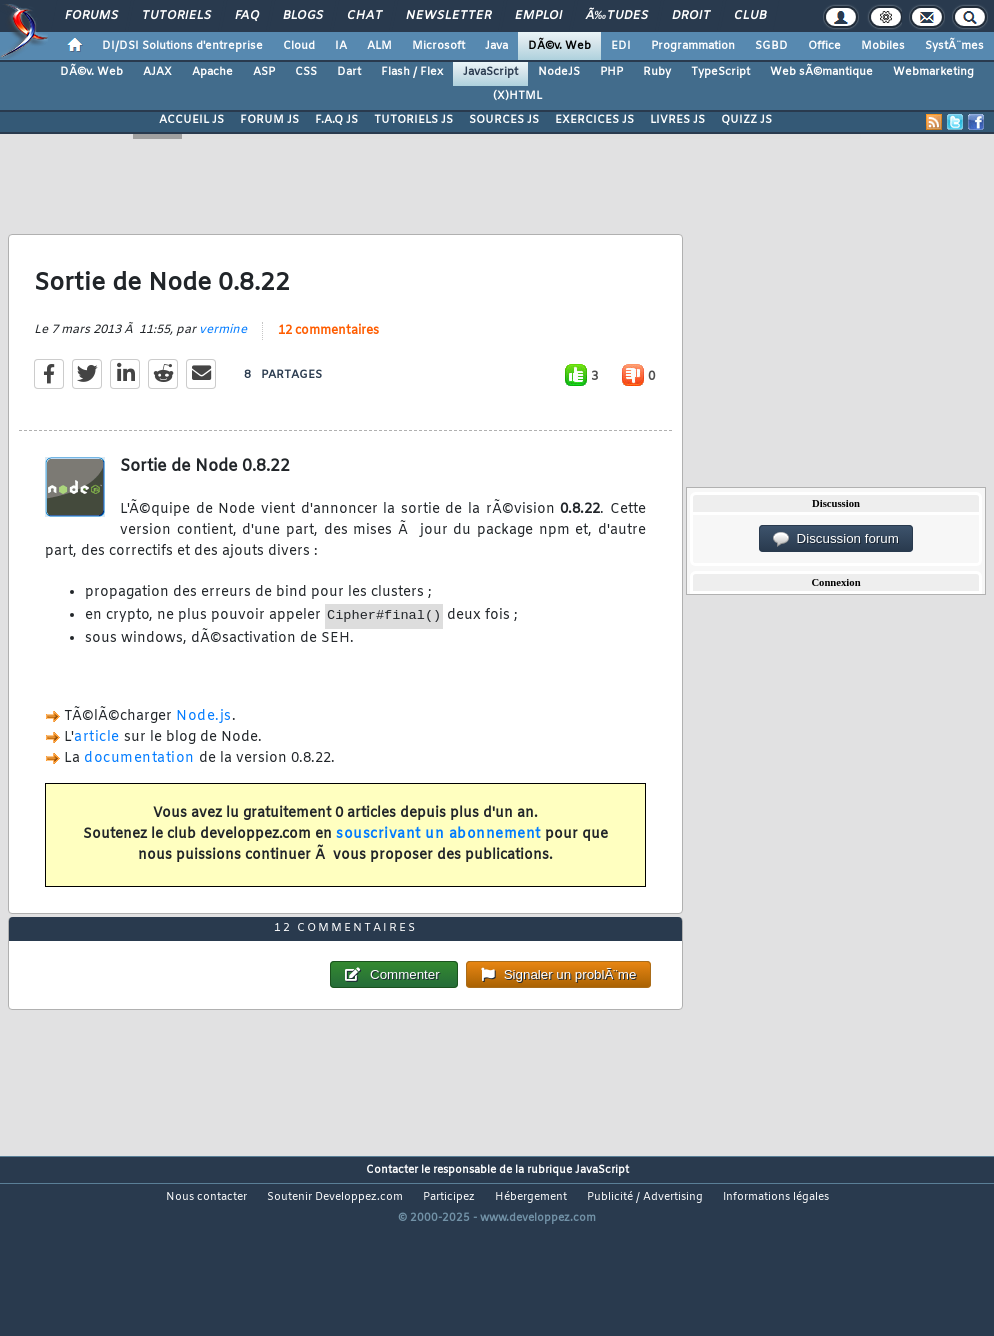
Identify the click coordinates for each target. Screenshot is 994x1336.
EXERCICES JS (594, 120)
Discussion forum (836, 539)
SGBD (771, 46)
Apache (212, 72)
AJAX (157, 72)
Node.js (204, 742)
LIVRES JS (677, 120)
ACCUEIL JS (191, 120)
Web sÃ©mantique (821, 72)
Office (824, 46)
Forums (91, 16)
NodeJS (559, 72)
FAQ (247, 16)
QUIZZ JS (746, 120)
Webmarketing (933, 72)
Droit (691, 16)
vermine (223, 356)
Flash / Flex (412, 72)
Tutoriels (176, 16)
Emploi (538, 16)
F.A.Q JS (336, 120)
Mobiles (883, 46)
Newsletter (448, 16)
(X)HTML (517, 96)
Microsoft (438, 46)
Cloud (299, 46)
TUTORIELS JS (413, 120)
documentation (139, 783)
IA (341, 46)
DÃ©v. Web (559, 46)
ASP (264, 72)
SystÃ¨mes (954, 46)
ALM (379, 46)
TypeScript (720, 72)
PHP (611, 72)
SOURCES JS (504, 120)
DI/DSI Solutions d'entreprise (182, 46)
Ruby (657, 72)
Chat (364, 16)
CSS (306, 72)
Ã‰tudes (617, 16)
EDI (621, 46)
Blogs (303, 16)
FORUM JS (269, 120)
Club (750, 16)
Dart (349, 72)
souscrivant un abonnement (438, 859)
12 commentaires (328, 357)
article (97, 762)
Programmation (693, 46)
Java (496, 46)
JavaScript (490, 72)
